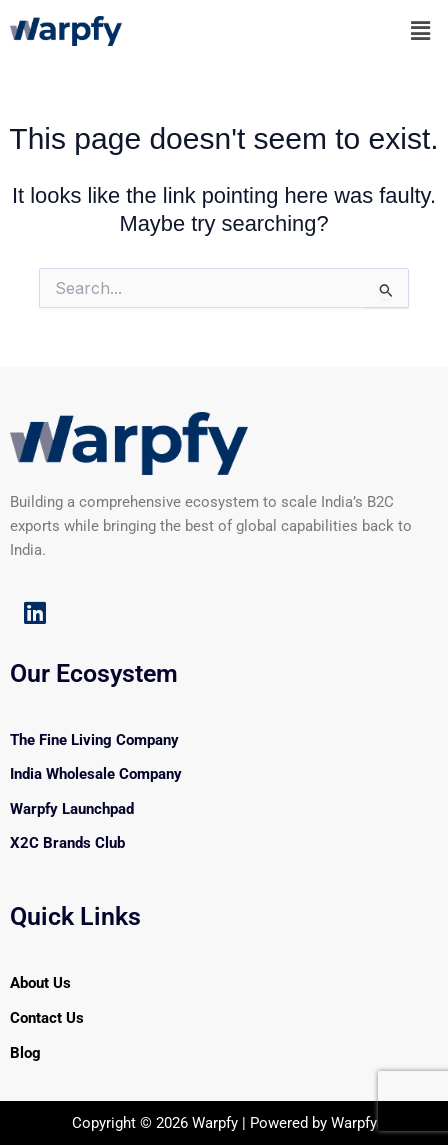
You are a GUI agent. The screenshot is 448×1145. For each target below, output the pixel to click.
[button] (421, 30)
